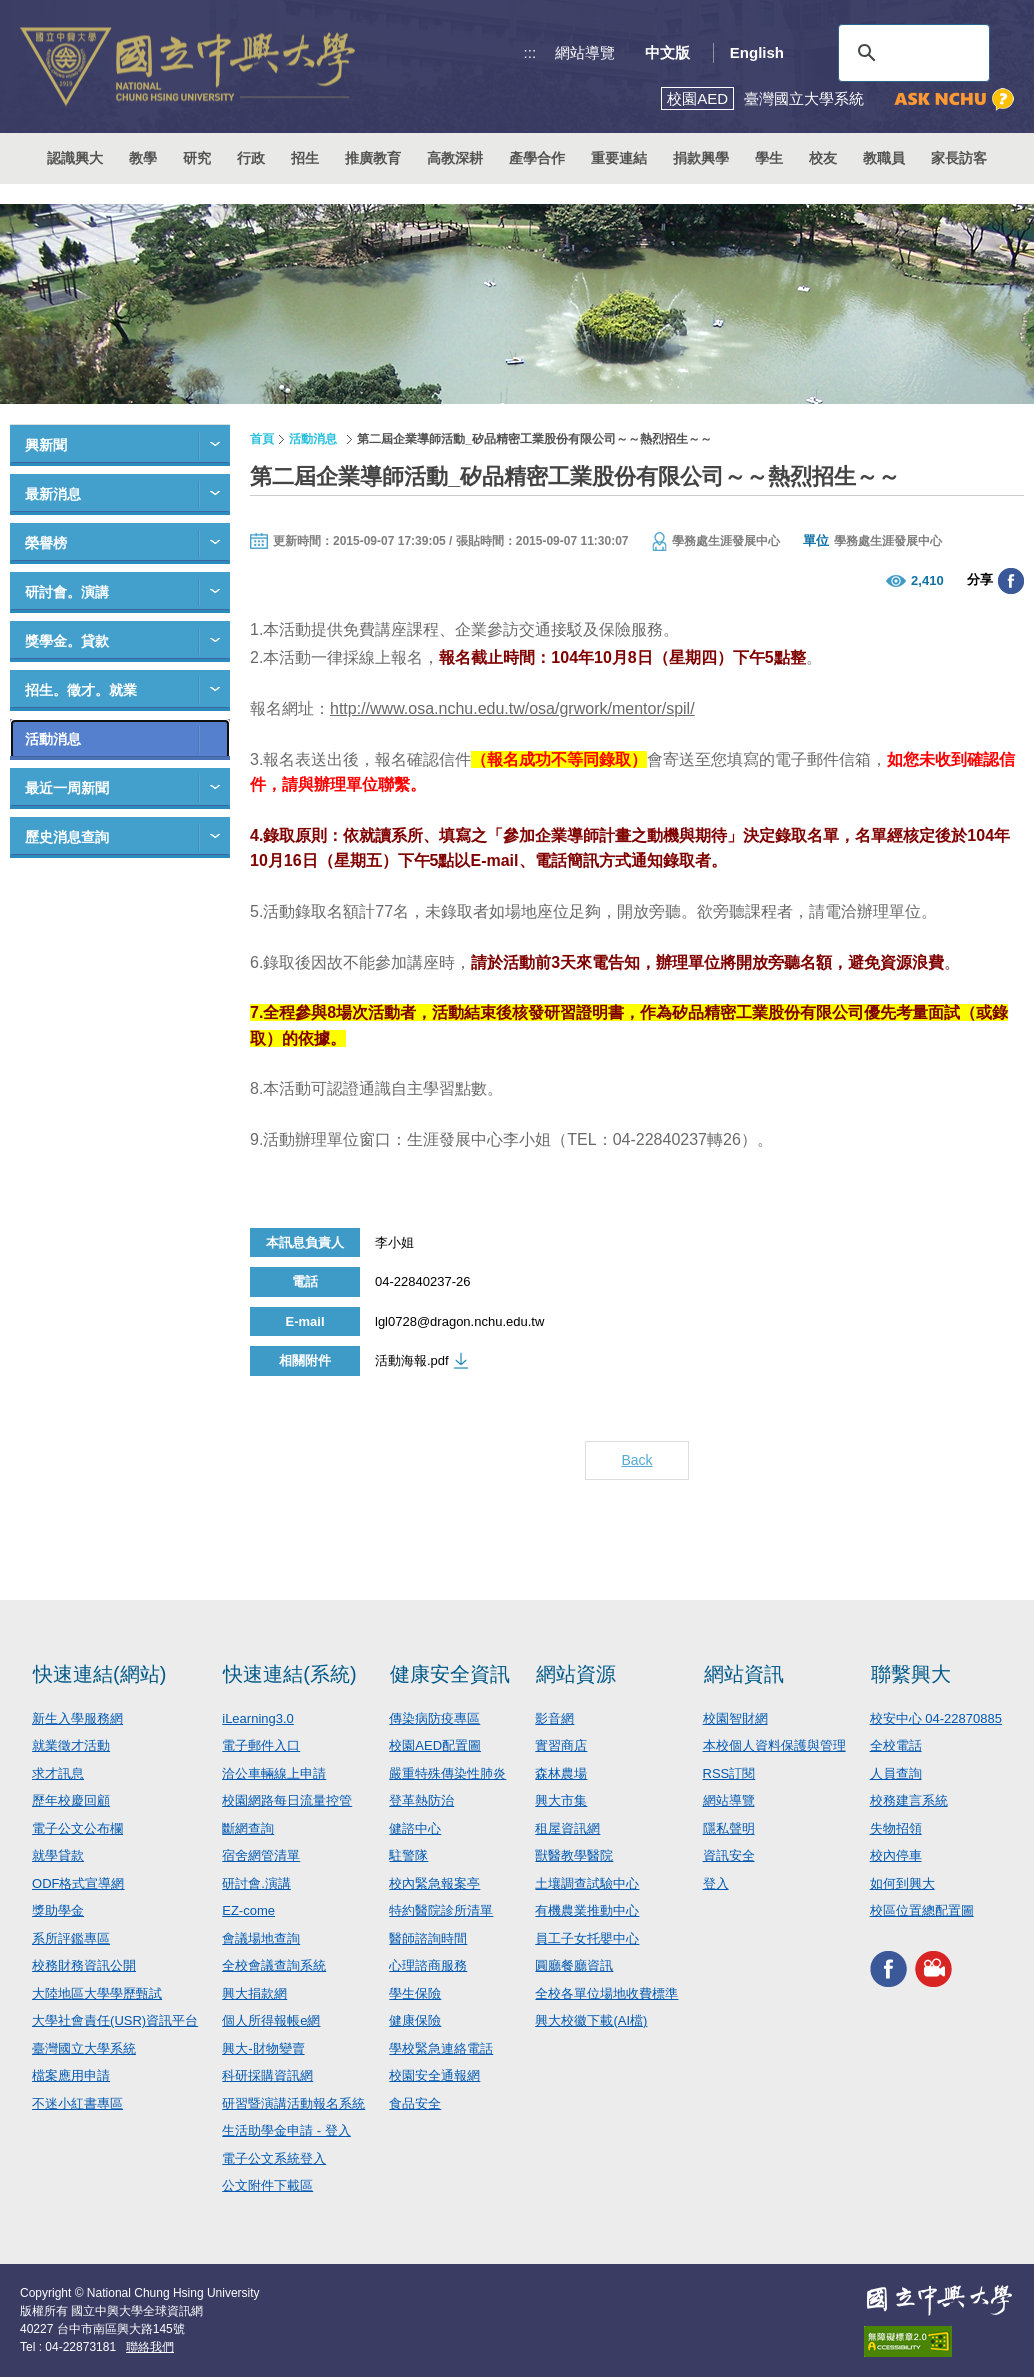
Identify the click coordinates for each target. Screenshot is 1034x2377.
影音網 (554, 1718)
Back (636, 1460)
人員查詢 (896, 1773)
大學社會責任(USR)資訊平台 (115, 2020)
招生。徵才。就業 (81, 690)
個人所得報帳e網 (271, 2020)
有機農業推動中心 (587, 1910)
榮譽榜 (46, 543)
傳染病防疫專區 (434, 1718)
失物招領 (896, 1828)
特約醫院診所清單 (441, 1910)
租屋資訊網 (567, 1828)
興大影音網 (933, 1969)
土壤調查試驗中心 (587, 1883)
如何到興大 (902, 1883)
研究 (197, 158)
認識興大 (75, 158)
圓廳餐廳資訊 (574, 1965)
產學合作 (537, 158)
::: (530, 52)
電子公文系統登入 (274, 2158)
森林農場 (561, 1773)
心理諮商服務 (428, 1965)
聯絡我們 (150, 2347)
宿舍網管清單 (261, 1855)
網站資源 (576, 1674)
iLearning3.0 (258, 1718)
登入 (716, 1883)
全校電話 (896, 1745)
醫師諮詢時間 (428, 1938)
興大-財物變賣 (263, 2048)
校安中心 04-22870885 (936, 1718)
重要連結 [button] (619, 158)
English (757, 52)
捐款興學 (701, 158)
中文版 (667, 52)
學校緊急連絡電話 (441, 2048)
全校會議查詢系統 (274, 1965)
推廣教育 (373, 158)
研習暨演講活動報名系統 (293, 2103)
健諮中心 (415, 1828)
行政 (251, 158)
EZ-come (248, 1910)
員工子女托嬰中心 (587, 1938)
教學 (143, 158)
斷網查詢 (248, 1828)
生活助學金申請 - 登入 (286, 2130)
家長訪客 (959, 158)
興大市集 (561, 1800)
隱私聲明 (729, 1828)
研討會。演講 (67, 592)
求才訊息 (58, 1773)
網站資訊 (744, 1674)
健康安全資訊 (450, 1674)
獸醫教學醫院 (574, 1855)
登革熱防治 (421, 1800)
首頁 (262, 439)
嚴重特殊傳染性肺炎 (447, 1773)
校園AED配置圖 (435, 1745)
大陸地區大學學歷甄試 (97, 1993)
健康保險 (415, 2020)
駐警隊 (408, 1855)
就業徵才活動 (71, 1745)
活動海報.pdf (412, 1360)
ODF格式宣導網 (78, 1883)
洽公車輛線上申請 (274, 1773)
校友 (823, 158)
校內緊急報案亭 (434, 1883)
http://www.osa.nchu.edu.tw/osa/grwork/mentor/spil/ (512, 708)
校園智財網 (735, 1718)
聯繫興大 (911, 1674)
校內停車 (896, 1855)
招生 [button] (305, 158)
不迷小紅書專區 (77, 2103)
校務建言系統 (909, 1800)
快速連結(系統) (289, 1674)
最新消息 (53, 494)
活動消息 (53, 739)
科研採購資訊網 (267, 2075)
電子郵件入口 (261, 1745)
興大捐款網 (254, 1993)
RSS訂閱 (729, 1773)
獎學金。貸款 (67, 641)
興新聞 (46, 445)
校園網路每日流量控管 (287, 1800)
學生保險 (415, 1993)
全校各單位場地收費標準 (606, 1993)
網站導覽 (585, 52)
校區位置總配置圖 (922, 1910)
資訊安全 (729, 1855)
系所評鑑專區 (71, 1938)
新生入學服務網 (77, 1718)
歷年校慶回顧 (71, 1800)
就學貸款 (58, 1855)
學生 (769, 158)
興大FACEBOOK (888, 1969)
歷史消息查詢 (67, 837)
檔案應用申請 (71, 2075)
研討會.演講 (256, 1883)
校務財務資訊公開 (84, 1965)
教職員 (884, 158)
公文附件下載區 (267, 2185)
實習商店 (561, 1745)
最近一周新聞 (67, 788)
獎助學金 (58, 1910)
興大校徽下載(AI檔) (591, 2020)
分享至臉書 (1011, 581)
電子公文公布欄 (77, 1828)
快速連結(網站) (99, 1674)
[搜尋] (911, 53)
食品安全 (415, 2103)
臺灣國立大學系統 (84, 2048)
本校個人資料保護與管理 (774, 1745)
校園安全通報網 (434, 2075)
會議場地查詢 (261, 1938)
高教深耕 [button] (455, 158)
